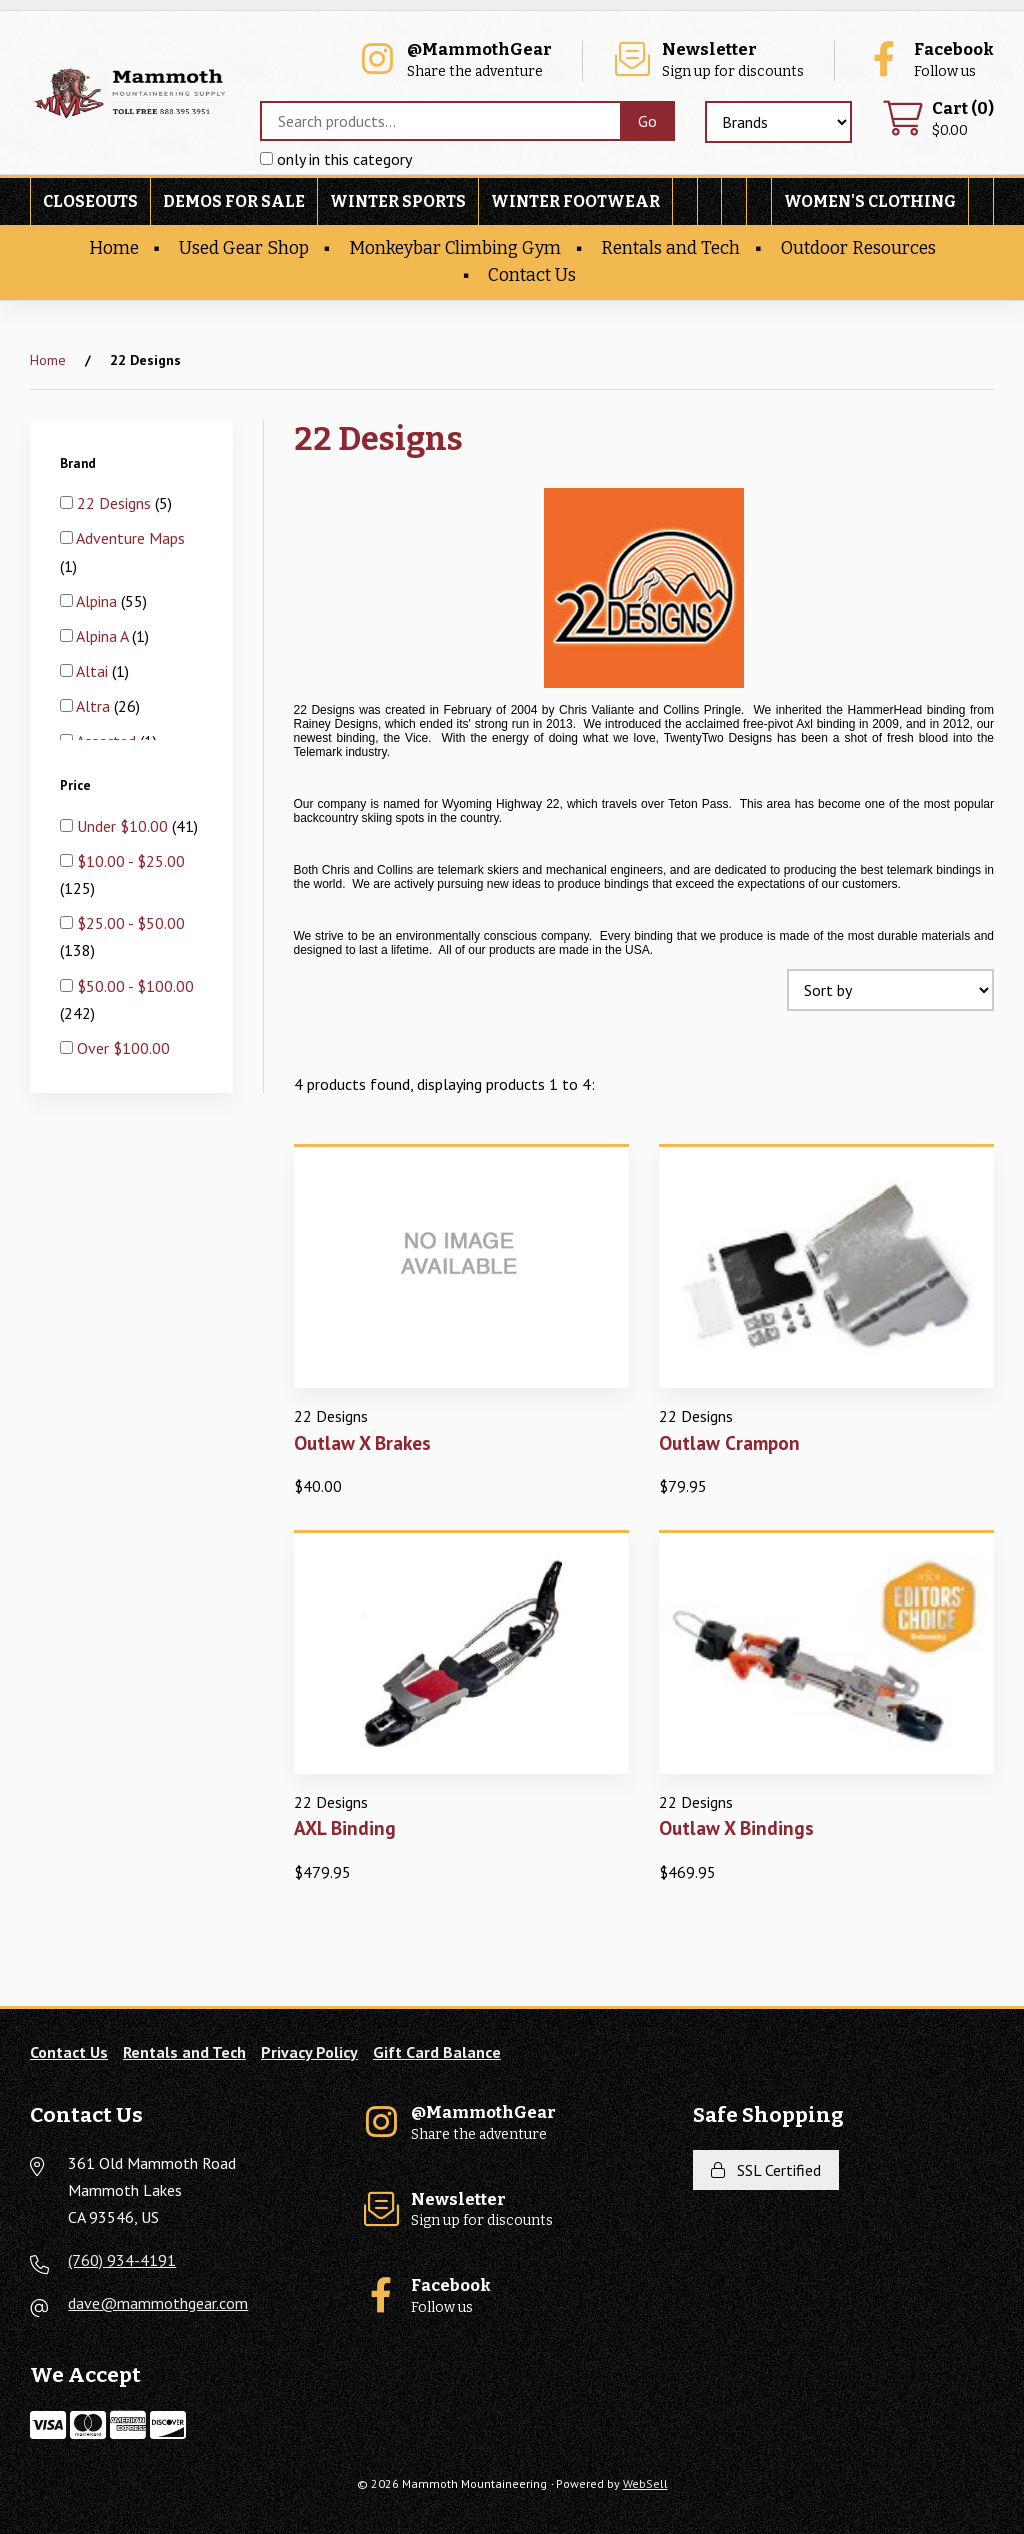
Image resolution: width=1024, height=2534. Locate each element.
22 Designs (116, 503)
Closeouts (90, 201)
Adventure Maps (130, 538)
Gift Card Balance (437, 2052)
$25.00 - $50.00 (131, 923)
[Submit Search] (647, 121)
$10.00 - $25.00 (131, 861)
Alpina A (104, 636)
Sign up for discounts (708, 60)
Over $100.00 (123, 1048)
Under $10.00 (124, 826)
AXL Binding (345, 1827)
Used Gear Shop (244, 248)
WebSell (645, 2483)
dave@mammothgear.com (158, 2303)
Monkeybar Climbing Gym (455, 248)
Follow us (929, 60)
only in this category (336, 159)
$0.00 (938, 119)
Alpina (98, 601)
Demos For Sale (234, 201)
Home (114, 248)
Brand (79, 463)
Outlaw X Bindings (736, 1827)
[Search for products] (440, 121)
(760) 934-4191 (122, 2260)
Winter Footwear (575, 201)
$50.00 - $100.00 (135, 986)
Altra (95, 706)
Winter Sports (398, 201)
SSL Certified (766, 2170)
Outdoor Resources (858, 248)
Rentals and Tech (670, 248)
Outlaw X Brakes (362, 1442)
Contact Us (532, 275)
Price (77, 785)
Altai (94, 671)
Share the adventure (454, 60)
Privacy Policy (309, 2052)
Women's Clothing (870, 201)
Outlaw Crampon (729, 1442)
